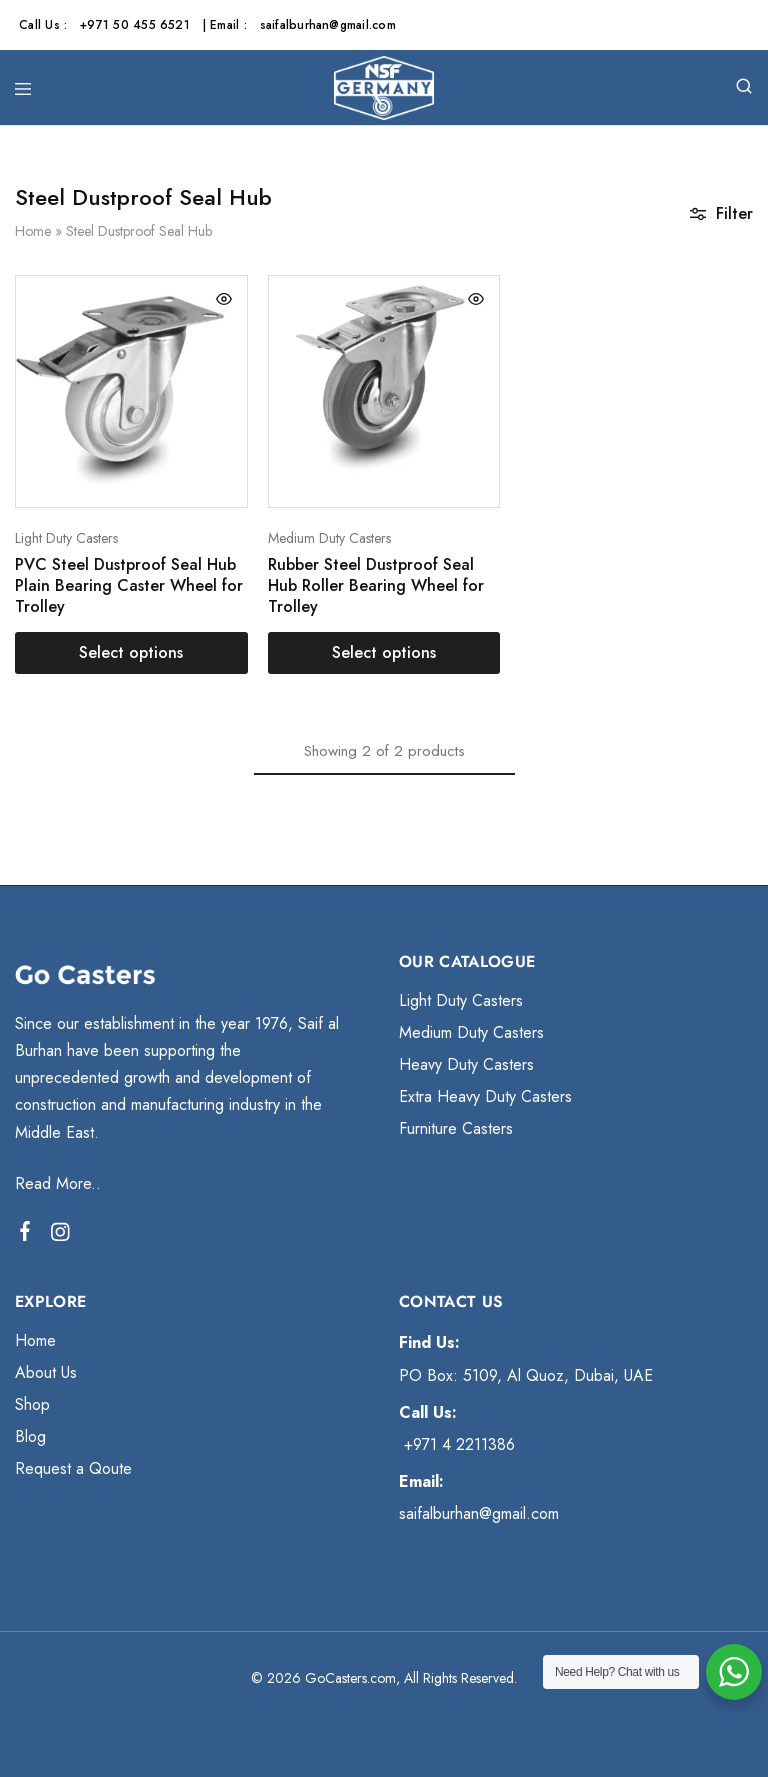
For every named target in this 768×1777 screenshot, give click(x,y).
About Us (46, 1372)
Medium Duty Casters (329, 538)
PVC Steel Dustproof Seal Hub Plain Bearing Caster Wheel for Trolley (129, 586)
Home (33, 231)
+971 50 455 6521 (137, 25)
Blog (30, 1436)
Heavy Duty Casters (466, 1064)
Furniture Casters (456, 1128)
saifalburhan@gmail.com (328, 25)
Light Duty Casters (66, 538)
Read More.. (58, 1183)
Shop (32, 1404)
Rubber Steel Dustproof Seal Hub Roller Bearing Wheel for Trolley (376, 586)
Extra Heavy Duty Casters (485, 1096)
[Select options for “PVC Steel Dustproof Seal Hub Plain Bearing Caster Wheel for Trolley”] (131, 653)
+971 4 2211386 (457, 1444)
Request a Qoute (73, 1468)
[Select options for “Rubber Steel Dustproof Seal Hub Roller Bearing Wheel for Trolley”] (384, 653)
